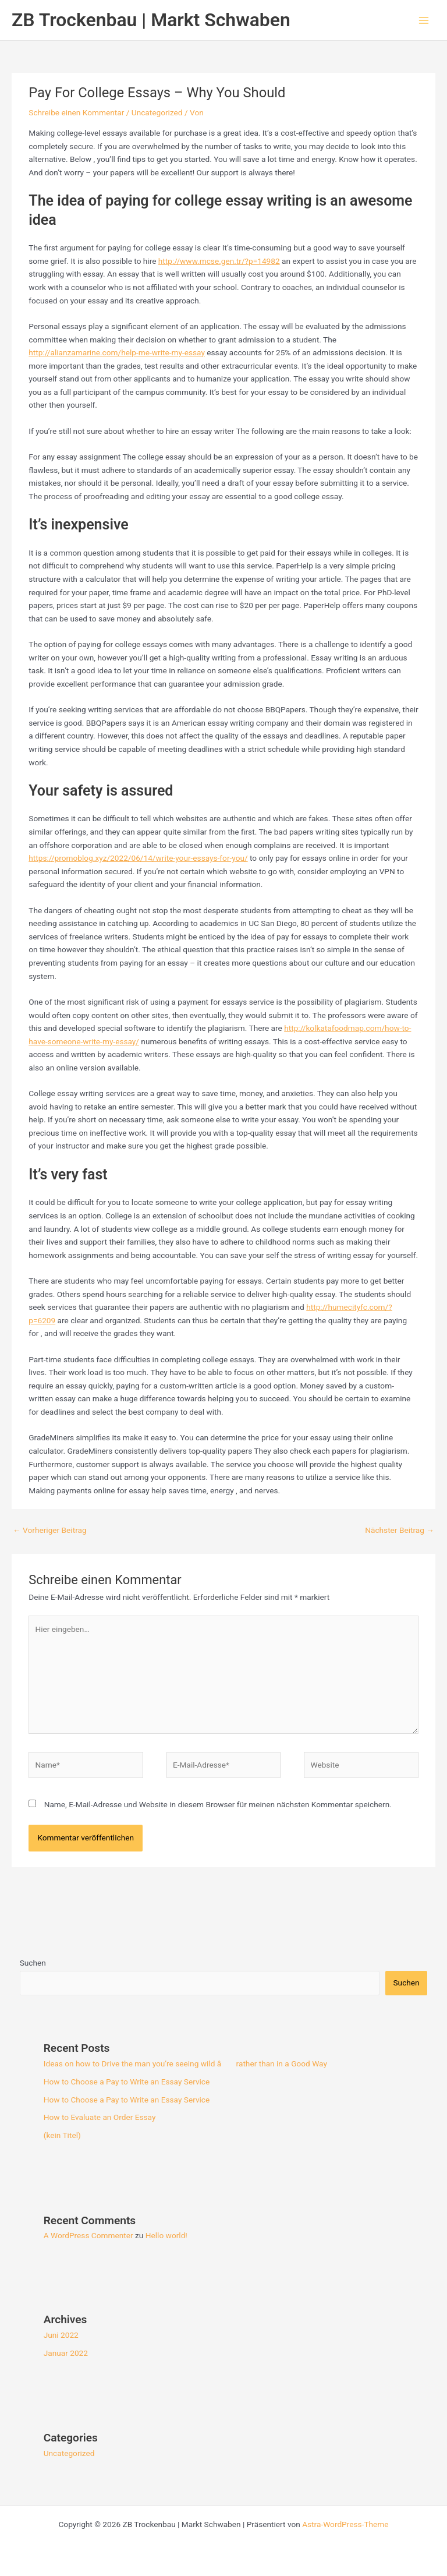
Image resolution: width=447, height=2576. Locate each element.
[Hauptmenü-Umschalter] (424, 20)
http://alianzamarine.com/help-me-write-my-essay (117, 352)
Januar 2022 (66, 2353)
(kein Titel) (62, 2135)
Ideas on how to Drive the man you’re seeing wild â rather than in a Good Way (185, 2063)
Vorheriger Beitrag (50, 1530)
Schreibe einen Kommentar (76, 112)
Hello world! (166, 2235)
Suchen (33, 1962)
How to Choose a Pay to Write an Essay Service (127, 2081)
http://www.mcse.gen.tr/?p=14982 (219, 261)
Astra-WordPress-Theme (345, 2524)
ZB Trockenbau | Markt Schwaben (151, 20)
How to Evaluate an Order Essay (100, 2117)
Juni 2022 (61, 2335)
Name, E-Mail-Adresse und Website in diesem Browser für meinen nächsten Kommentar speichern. (218, 1804)
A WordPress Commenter (88, 2235)
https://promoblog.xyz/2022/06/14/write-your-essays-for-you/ (138, 858)
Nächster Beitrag (399, 1530)
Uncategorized (157, 112)
